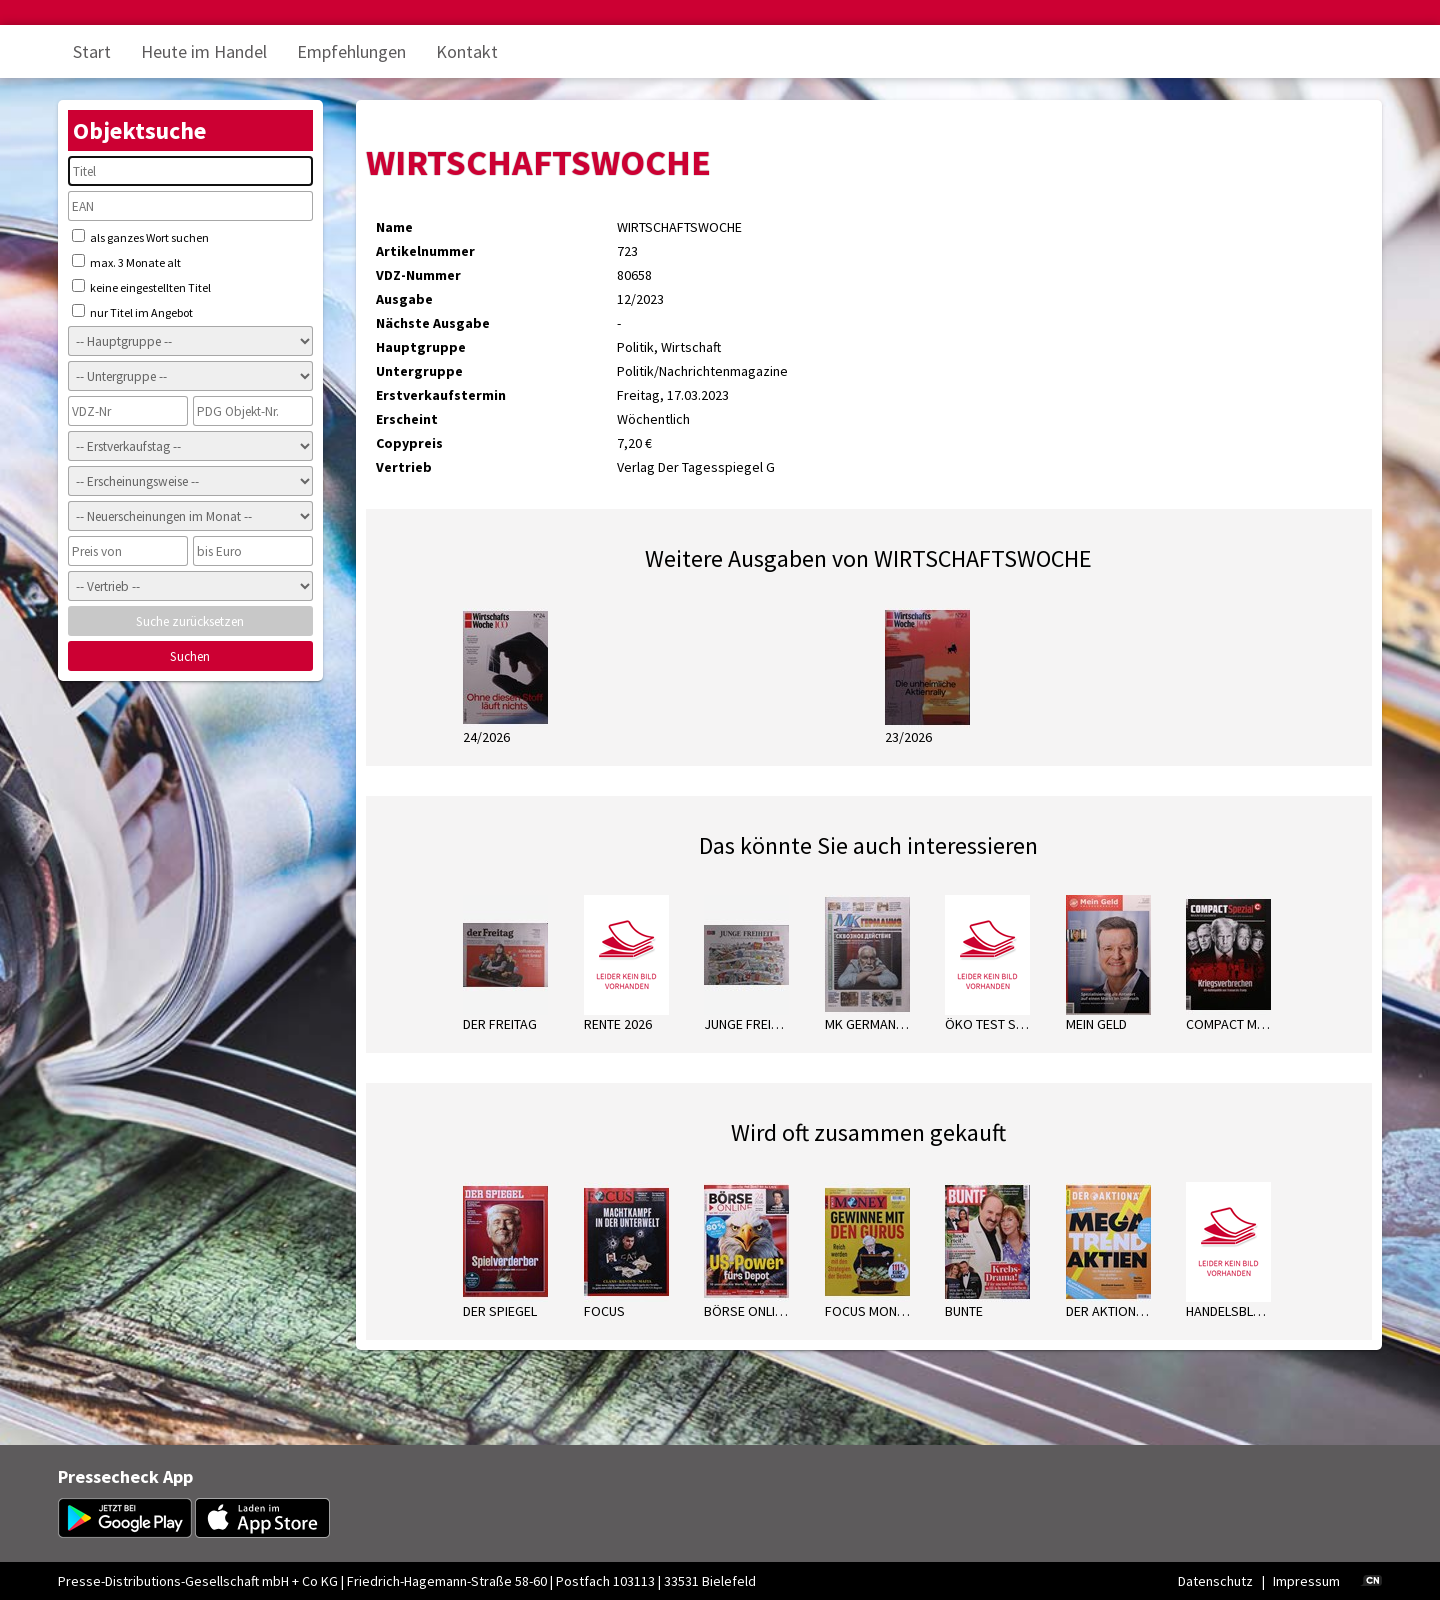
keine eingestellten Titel (141, 287)
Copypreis (409, 443)
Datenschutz (1215, 1581)
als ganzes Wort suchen (140, 237)
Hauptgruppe (421, 347)
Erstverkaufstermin (441, 395)
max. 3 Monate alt (126, 262)
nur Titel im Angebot (132, 312)
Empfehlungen (351, 51)
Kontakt (467, 51)
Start (92, 51)
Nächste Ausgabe (433, 323)
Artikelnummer (425, 251)
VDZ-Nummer (418, 275)
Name (394, 227)
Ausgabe (404, 299)
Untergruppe (419, 371)
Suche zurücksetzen (190, 621)
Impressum (1306, 1581)
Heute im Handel (204, 51)
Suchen (190, 656)
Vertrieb (404, 467)
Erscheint (407, 419)
